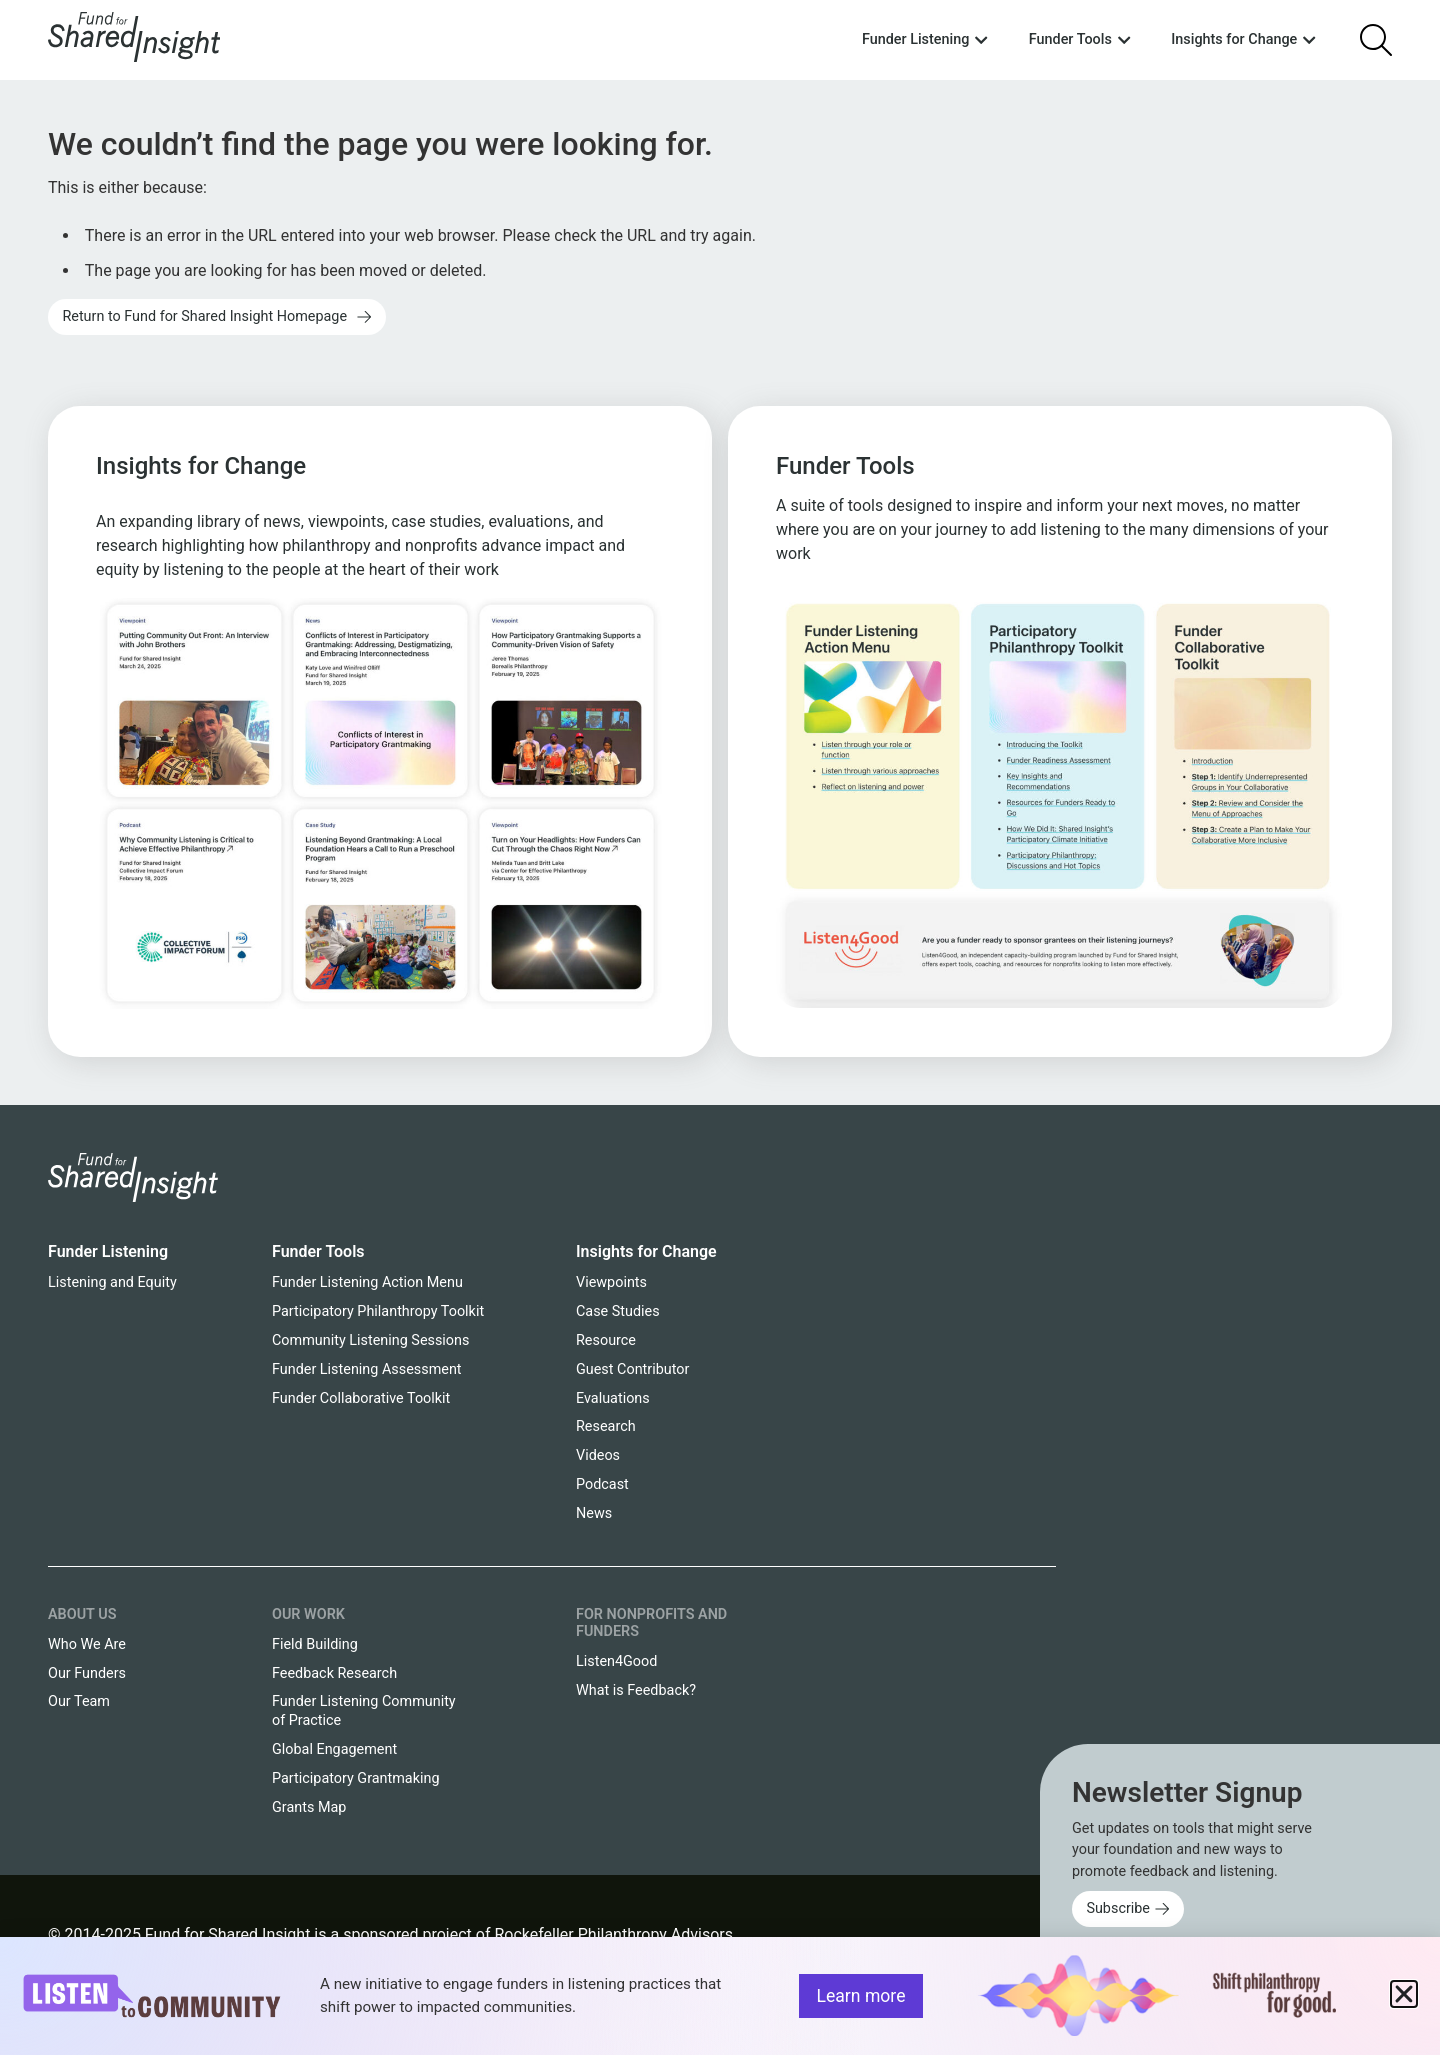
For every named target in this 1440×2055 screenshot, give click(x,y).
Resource (606, 1340)
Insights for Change (646, 1251)
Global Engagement (334, 1749)
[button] (1404, 1994)
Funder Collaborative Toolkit (361, 1398)
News (594, 1513)
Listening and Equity (112, 1282)
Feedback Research (334, 1673)
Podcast (602, 1484)
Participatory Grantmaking (356, 1778)
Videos (598, 1455)
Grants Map (309, 1807)
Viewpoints (611, 1282)
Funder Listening (108, 1251)
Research (606, 1426)
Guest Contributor (632, 1369)
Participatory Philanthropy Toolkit (378, 1311)
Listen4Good (616, 1661)
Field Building (315, 1644)
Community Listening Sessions (370, 1340)
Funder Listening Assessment (367, 1369)
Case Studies (618, 1311)
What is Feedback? (636, 1690)
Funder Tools (318, 1251)
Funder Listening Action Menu (367, 1282)
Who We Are (87, 1644)
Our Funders (87, 1673)
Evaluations (613, 1398)
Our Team (79, 1701)
